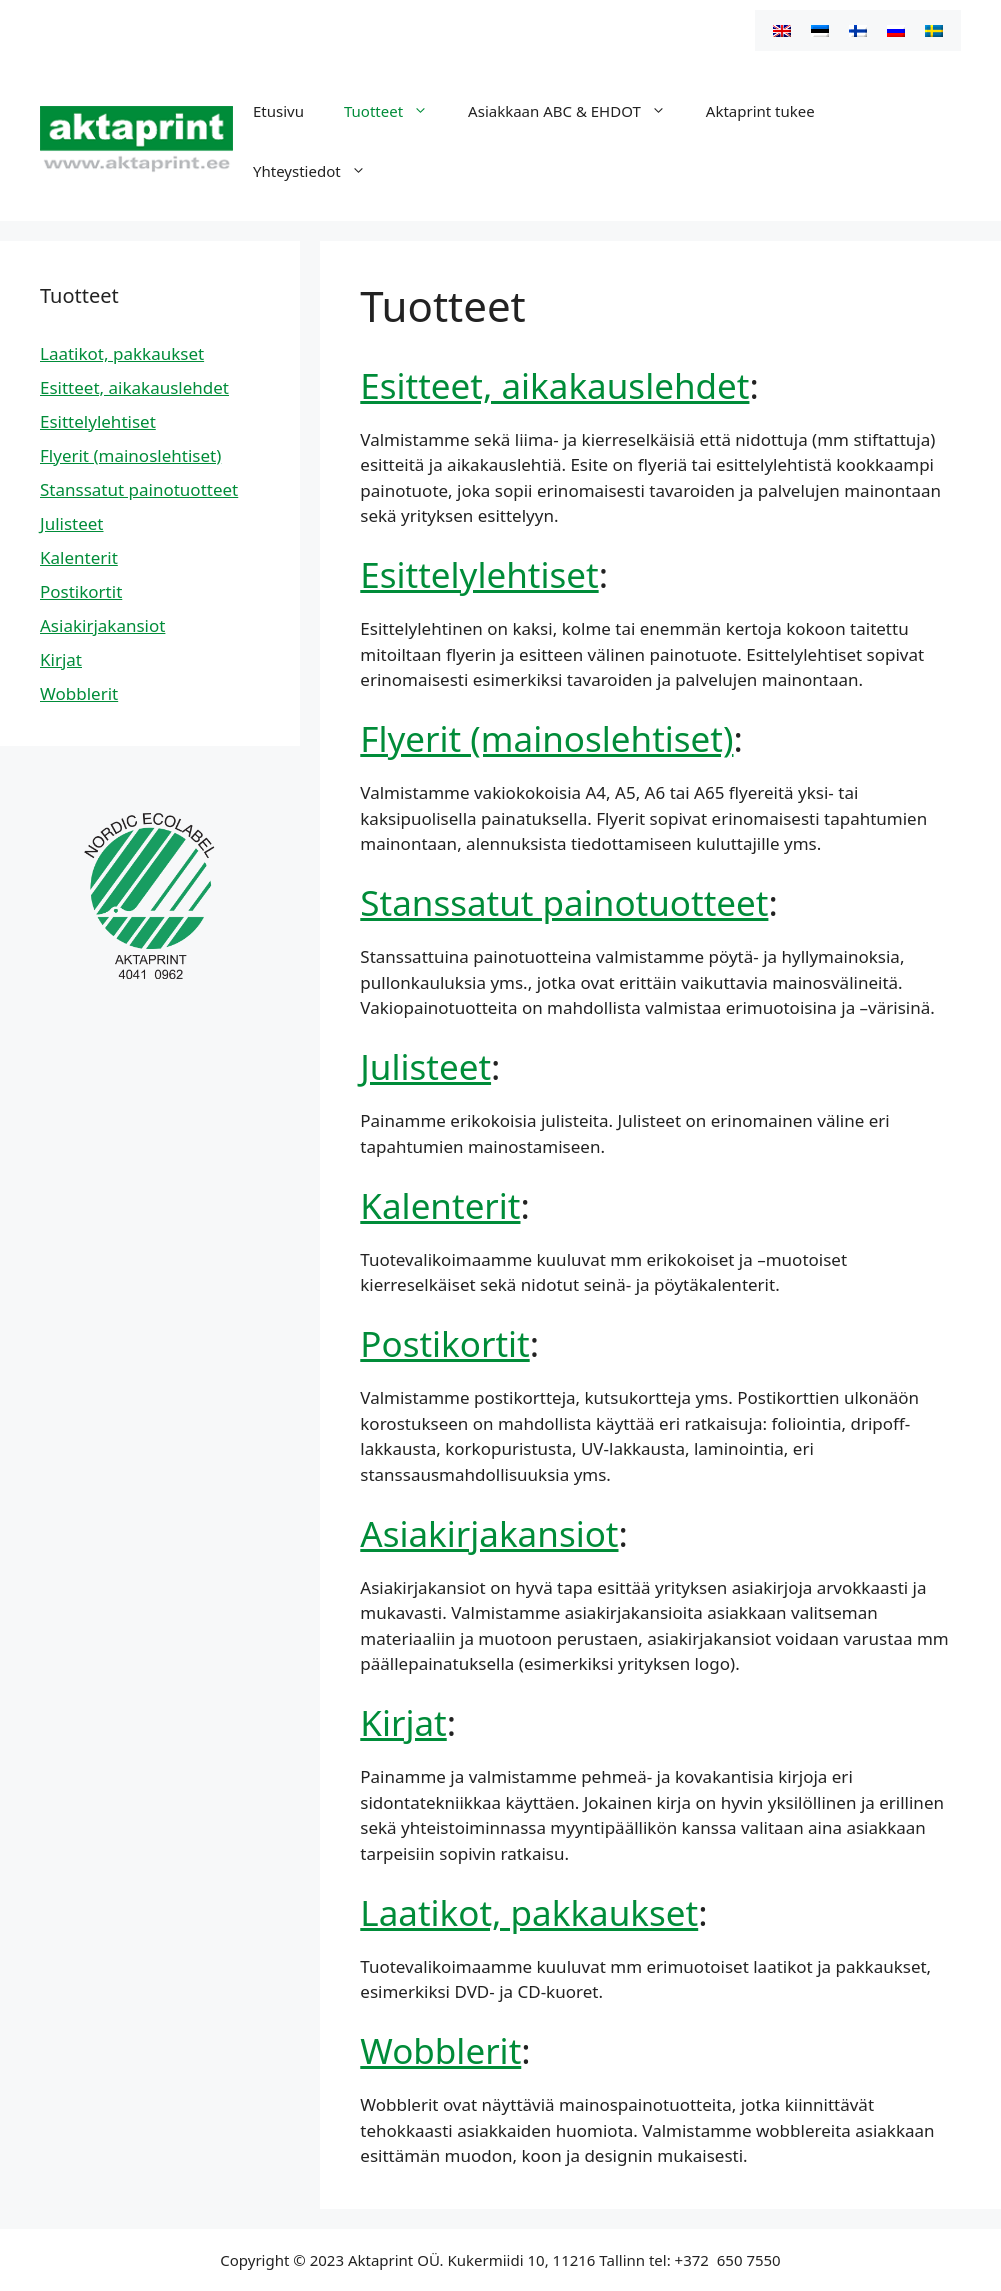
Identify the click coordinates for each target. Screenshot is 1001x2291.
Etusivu (278, 111)
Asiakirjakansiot (489, 1533)
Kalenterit (440, 1205)
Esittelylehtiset (479, 574)
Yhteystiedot (319, 171)
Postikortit (444, 1343)
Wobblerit (440, 2050)
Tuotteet (396, 111)
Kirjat (403, 1722)
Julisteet (425, 1066)
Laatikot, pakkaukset (529, 1912)
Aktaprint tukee (760, 111)
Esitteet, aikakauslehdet (554, 385)
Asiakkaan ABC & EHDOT (577, 111)
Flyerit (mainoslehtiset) (546, 738)
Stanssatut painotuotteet (564, 902)
